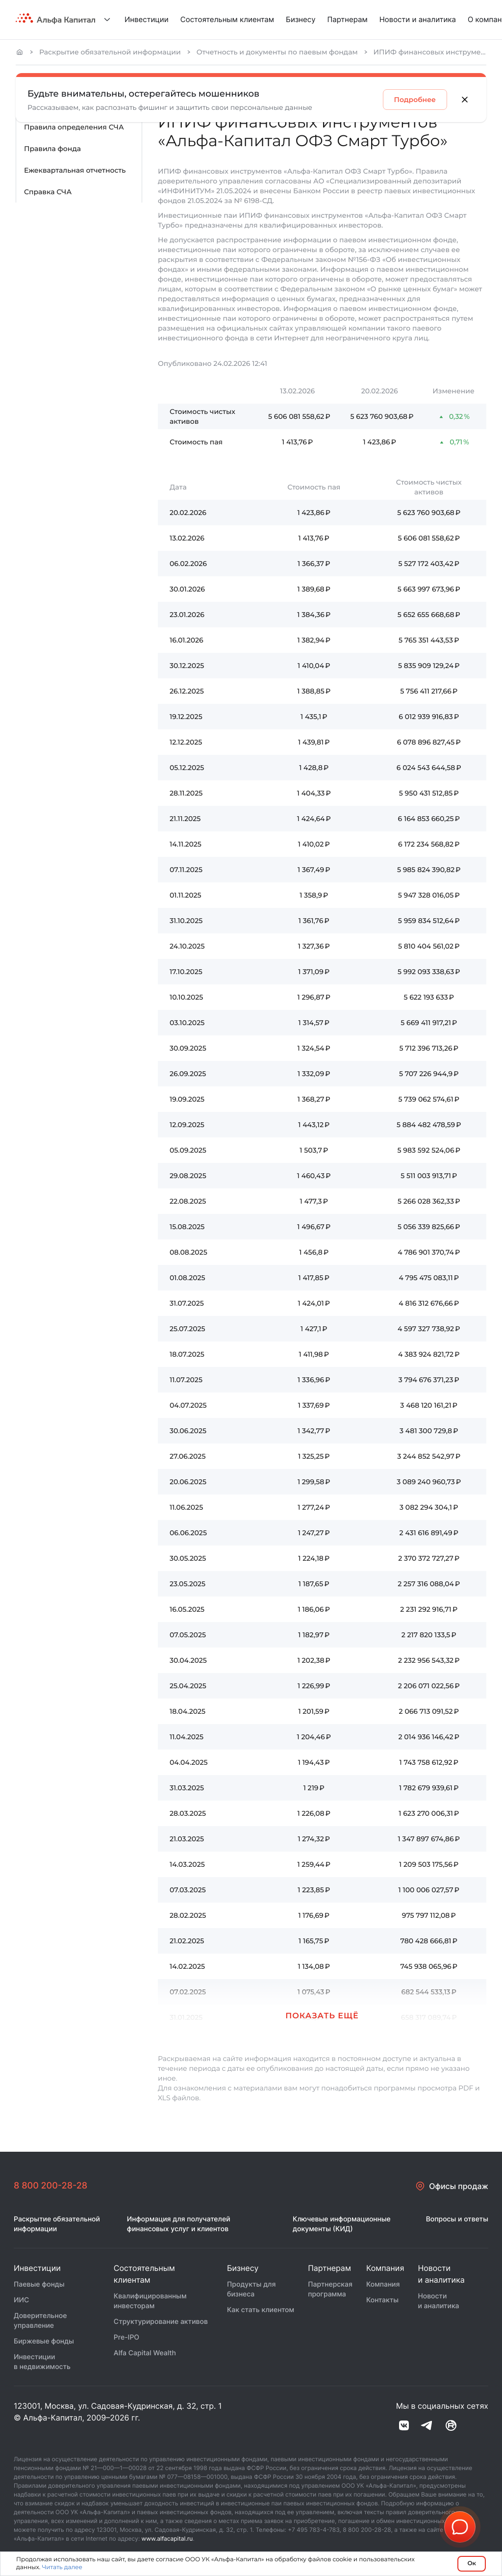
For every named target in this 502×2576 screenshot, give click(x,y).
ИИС (21, 2300)
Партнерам (347, 19)
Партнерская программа (330, 2289)
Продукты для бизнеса (251, 2289)
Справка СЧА (48, 191)
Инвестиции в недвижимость (42, 2362)
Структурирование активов (161, 2322)
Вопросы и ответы (457, 2219)
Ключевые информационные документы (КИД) (342, 2224)
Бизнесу (300, 19)
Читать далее (62, 2567)
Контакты (382, 2300)
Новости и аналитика (417, 19)
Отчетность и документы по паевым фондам (277, 52)
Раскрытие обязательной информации (110, 52)
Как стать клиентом (260, 2310)
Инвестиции (147, 19)
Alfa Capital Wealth (145, 2353)
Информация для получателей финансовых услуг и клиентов (178, 2224)
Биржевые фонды (44, 2341)
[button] (460, 2527)
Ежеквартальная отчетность (75, 170)
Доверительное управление (40, 2321)
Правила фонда (52, 148)
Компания (383, 2284)
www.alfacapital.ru (167, 2538)
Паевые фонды (39, 2284)
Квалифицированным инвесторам (150, 2301)
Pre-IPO (126, 2337)
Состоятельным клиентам (227, 19)
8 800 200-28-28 (50, 2186)
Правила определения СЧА (74, 127)
